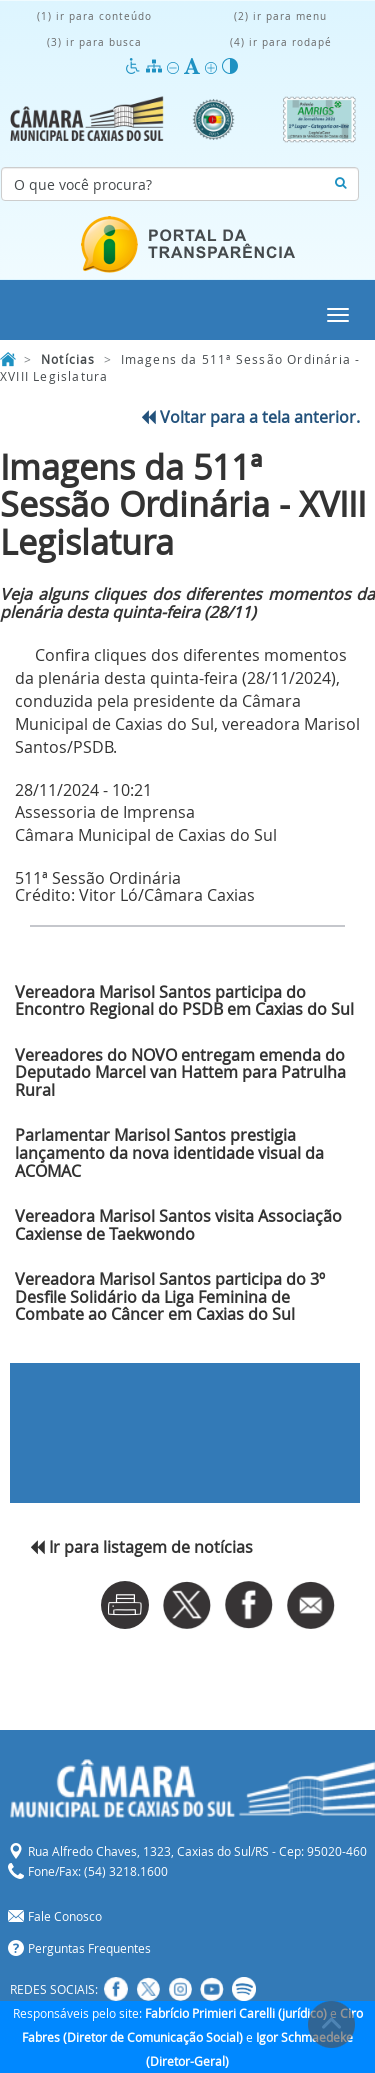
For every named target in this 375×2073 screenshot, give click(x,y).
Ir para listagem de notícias (141, 1547)
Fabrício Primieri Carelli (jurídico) (236, 2013)
